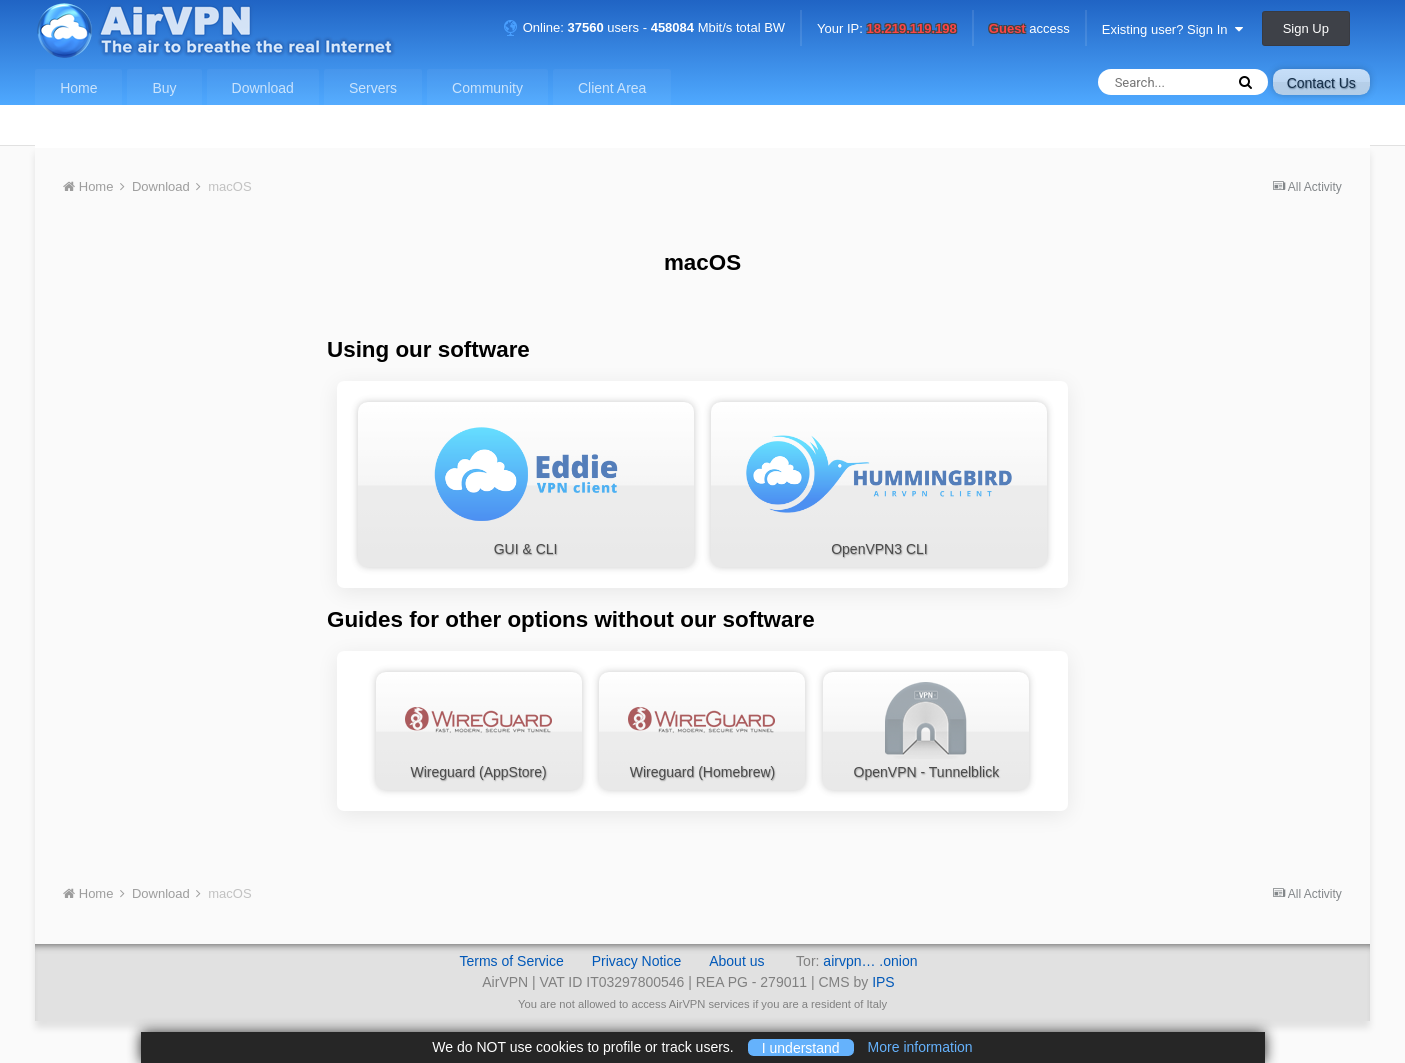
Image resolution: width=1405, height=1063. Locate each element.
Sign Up (1306, 28)
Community (487, 88)
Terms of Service (511, 961)
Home (78, 88)
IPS (883, 982)
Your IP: (887, 29)
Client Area (612, 88)
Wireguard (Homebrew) (702, 729)
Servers (373, 88)
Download (263, 88)
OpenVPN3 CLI (879, 482)
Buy (164, 88)
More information (920, 1047)
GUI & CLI (526, 482)
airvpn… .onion (870, 961)
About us (736, 961)
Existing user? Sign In (1172, 29)
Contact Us (1321, 83)
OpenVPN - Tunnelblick (926, 729)
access (1029, 29)
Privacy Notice (636, 961)
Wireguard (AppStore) (479, 729)
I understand (801, 1047)
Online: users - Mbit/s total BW (644, 27)
